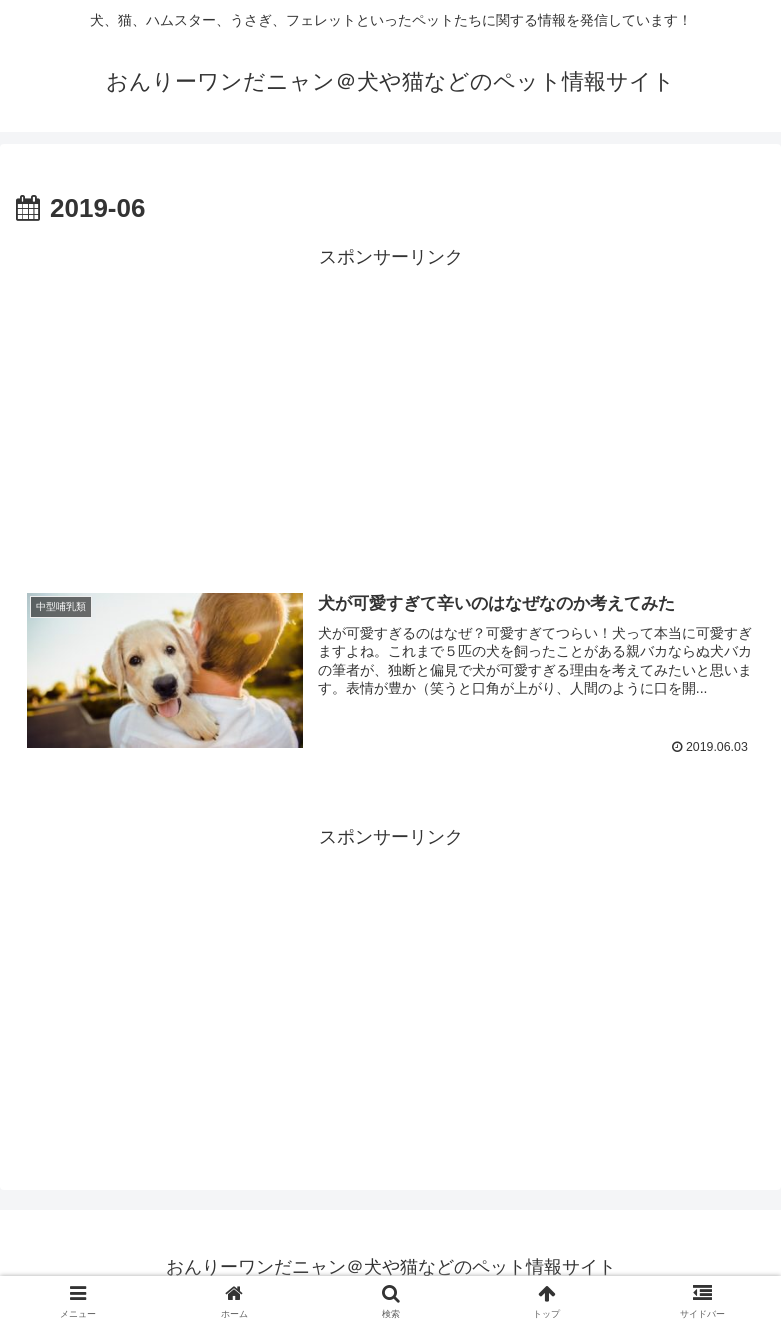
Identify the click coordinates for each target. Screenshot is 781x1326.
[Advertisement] (390, 414)
